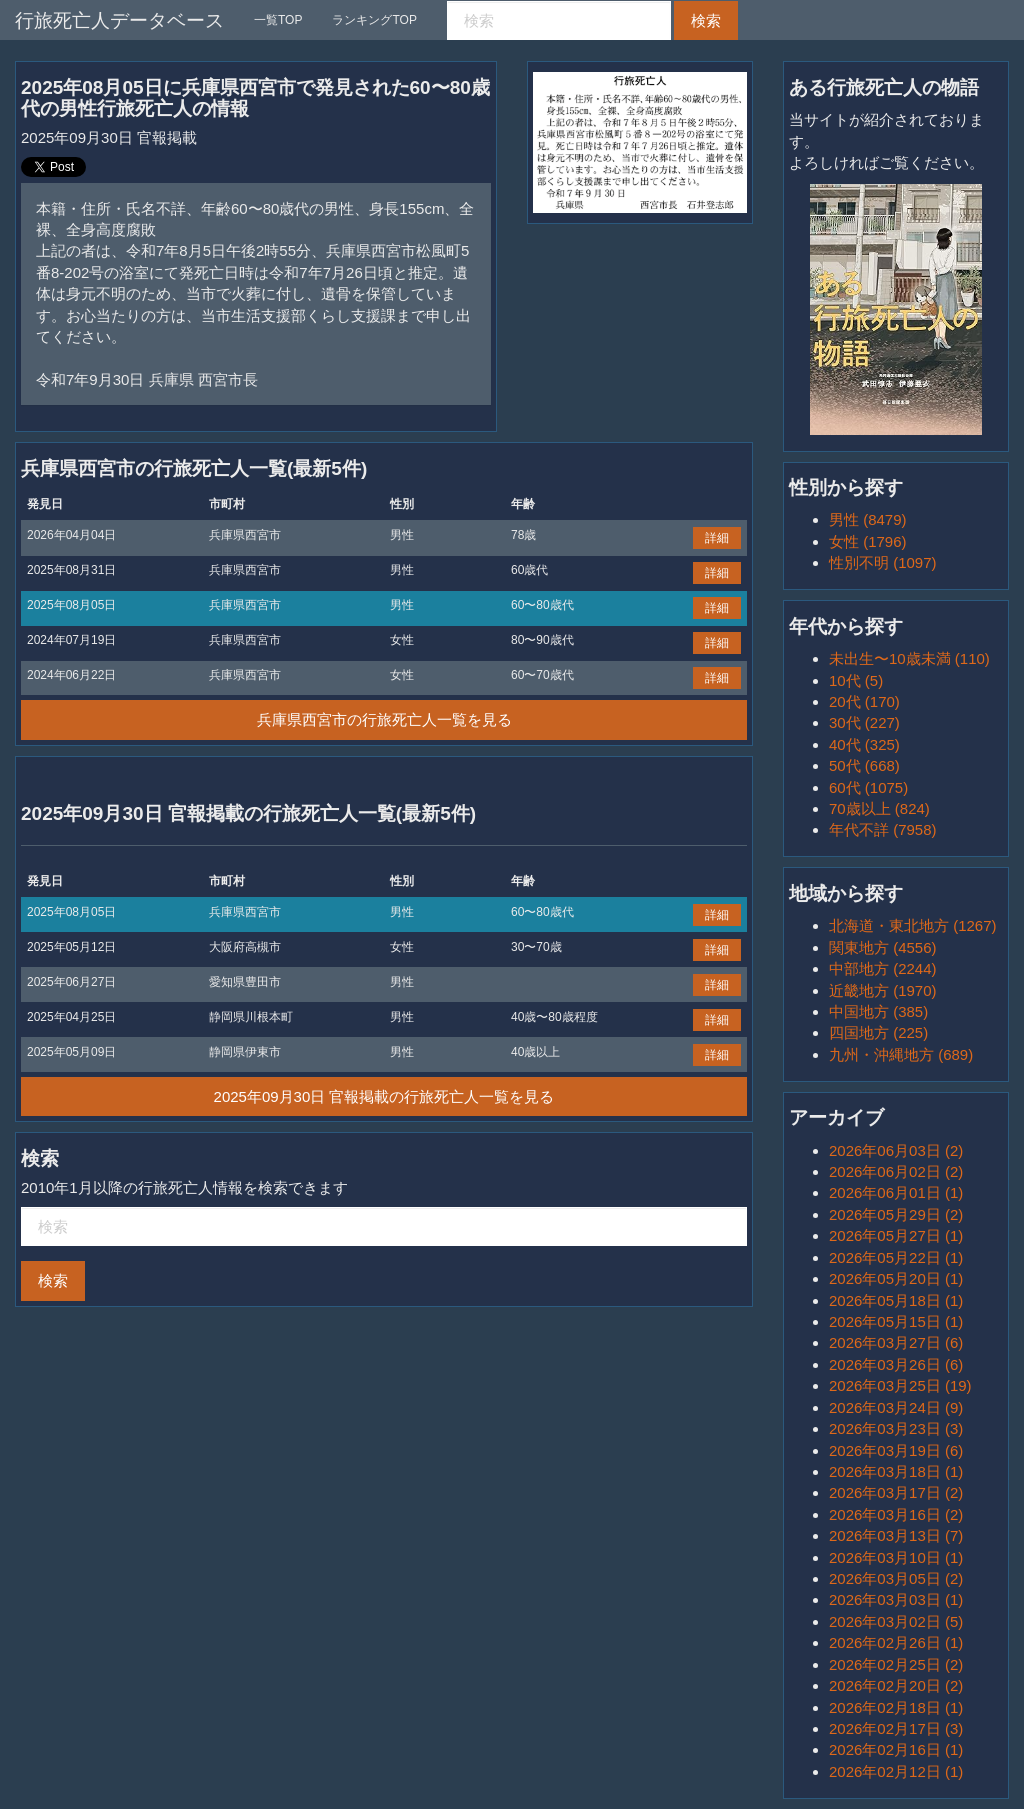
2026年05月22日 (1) (896, 1257)
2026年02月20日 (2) (896, 1685)
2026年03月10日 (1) (896, 1557)
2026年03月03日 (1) (896, 1599)
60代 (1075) (868, 787)
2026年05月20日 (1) (896, 1278)
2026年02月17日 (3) (896, 1728)
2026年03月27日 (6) (896, 1342)
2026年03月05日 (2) (896, 1578)
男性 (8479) (868, 519)
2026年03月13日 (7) (896, 1535)
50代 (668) (864, 765)
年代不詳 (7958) (883, 829)
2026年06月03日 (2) (896, 1150)
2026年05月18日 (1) (896, 1300)
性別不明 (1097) (883, 562)
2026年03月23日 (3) (896, 1428)
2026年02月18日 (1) (896, 1707)
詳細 (717, 538)
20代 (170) (864, 701)
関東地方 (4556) (883, 947)
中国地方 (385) (878, 1011)
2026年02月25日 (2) (896, 1664)
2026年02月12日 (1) (896, 1771)
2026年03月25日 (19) (900, 1385)
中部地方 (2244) (883, 968)
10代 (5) (856, 680)
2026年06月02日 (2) (896, 1171)
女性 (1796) (868, 541)
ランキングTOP (374, 20)
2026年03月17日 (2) (896, 1492)
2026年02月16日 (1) (896, 1749)
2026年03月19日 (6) (896, 1450)
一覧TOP (278, 20)
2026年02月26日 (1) (896, 1642)
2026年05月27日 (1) (896, 1235)
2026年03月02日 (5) (896, 1621)
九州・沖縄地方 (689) (901, 1054)
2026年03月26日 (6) (896, 1364)
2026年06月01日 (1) (896, 1192)
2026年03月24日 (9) (896, 1407)
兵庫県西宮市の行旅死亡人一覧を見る (384, 719)
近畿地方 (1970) (883, 990)
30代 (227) (864, 722)
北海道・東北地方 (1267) (913, 925)
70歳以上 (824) (879, 808)
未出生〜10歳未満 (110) (909, 658)
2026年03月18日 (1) (896, 1471)
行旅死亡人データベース (119, 20)
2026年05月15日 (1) (896, 1321)
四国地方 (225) (878, 1032)
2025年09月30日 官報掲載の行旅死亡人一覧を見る (384, 1096)
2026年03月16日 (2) (896, 1514)
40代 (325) (864, 744)
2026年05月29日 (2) (896, 1214)
